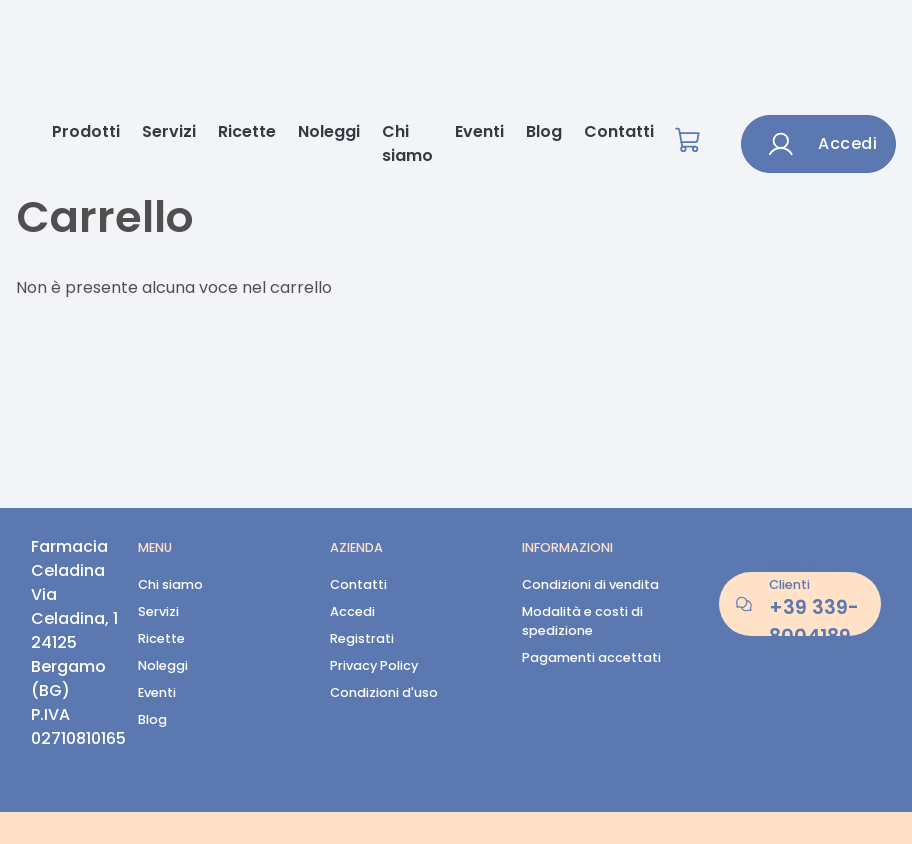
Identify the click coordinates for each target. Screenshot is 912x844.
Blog (544, 131)
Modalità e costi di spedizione (582, 621)
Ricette (247, 131)
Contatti (619, 131)
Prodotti (86, 131)
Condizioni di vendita (590, 584)
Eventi (479, 131)
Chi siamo (407, 143)
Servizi (169, 131)
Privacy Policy (374, 665)
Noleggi (329, 131)
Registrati (362, 638)
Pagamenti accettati (591, 657)
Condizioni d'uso (384, 692)
